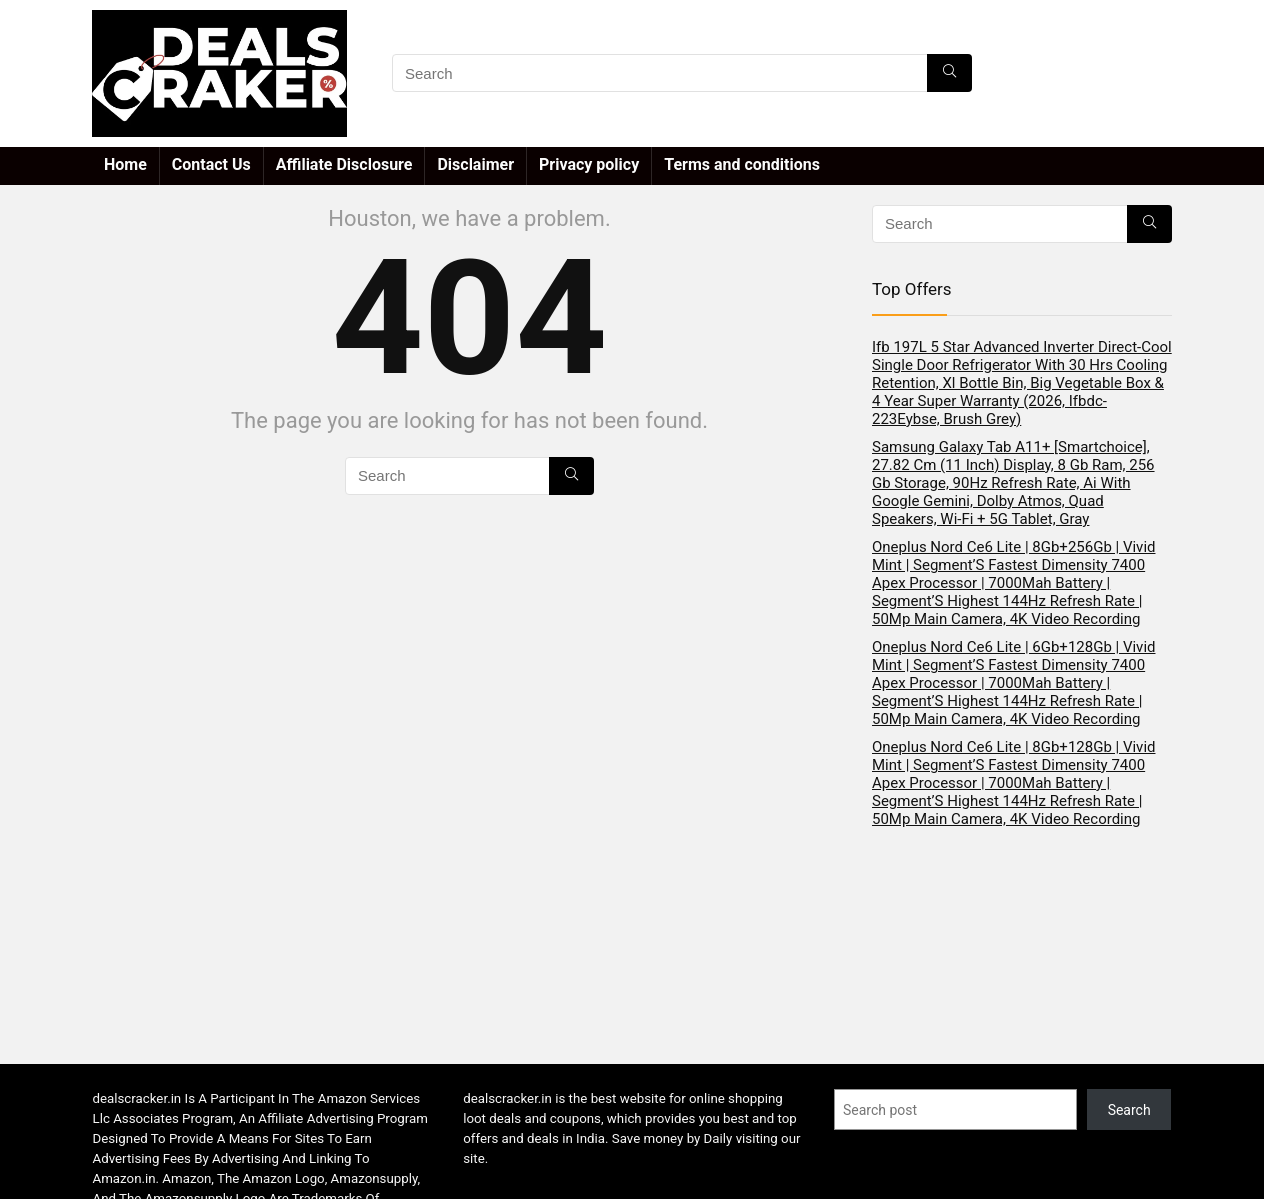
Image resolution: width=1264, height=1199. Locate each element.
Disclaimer (475, 164)
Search (1129, 1110)
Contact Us (211, 164)
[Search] (949, 73)
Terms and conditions (742, 164)
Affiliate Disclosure (344, 164)
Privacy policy (589, 164)
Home (125, 164)
